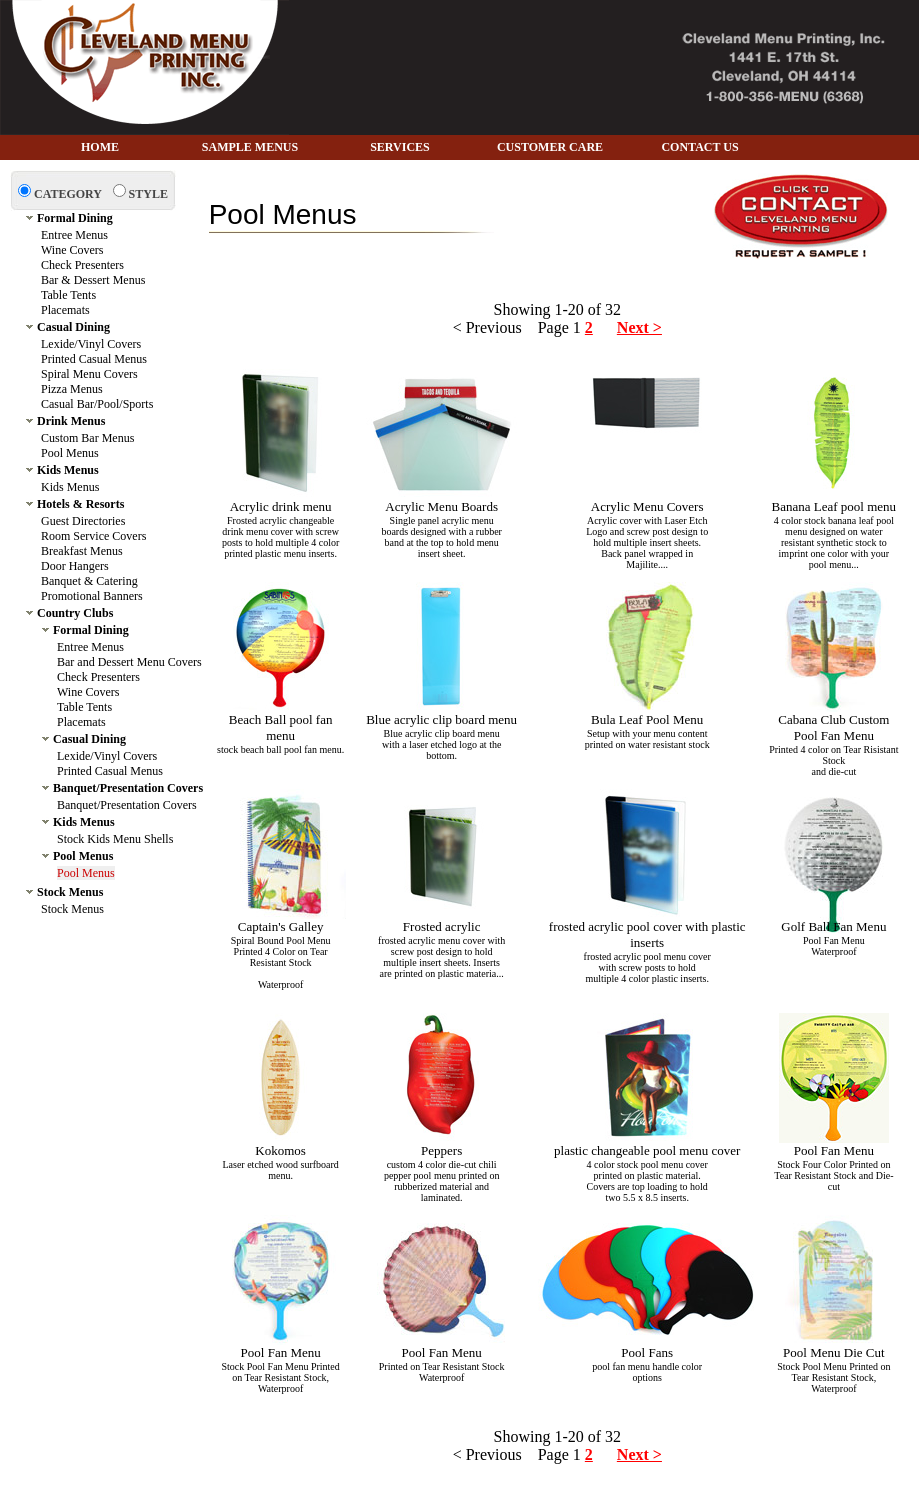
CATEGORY (68, 194)
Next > (639, 327)
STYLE (148, 194)
